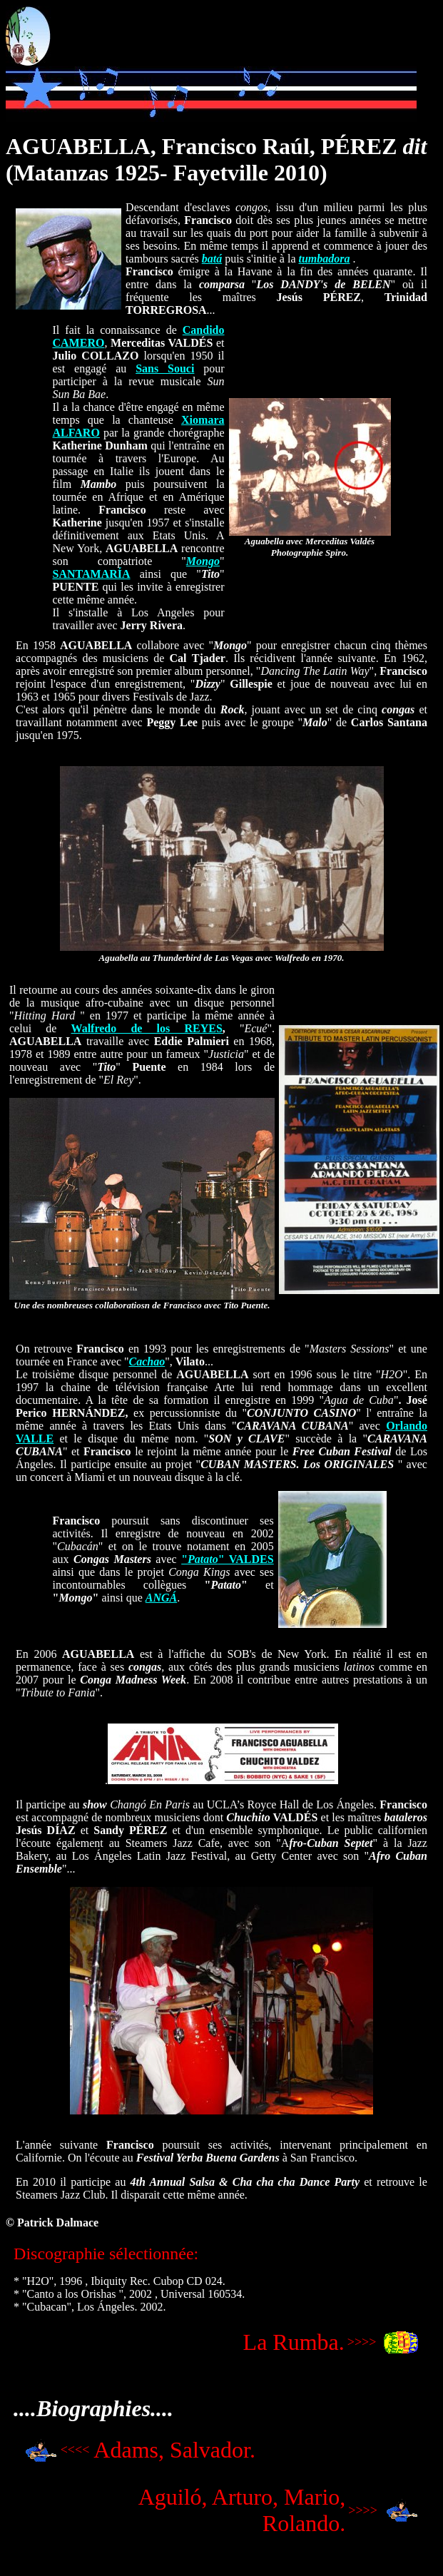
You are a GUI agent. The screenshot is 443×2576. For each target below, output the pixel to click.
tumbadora (324, 259)
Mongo (203, 561)
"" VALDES (227, 1559)
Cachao (147, 1361)
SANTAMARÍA (92, 574)
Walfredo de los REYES (147, 1028)
